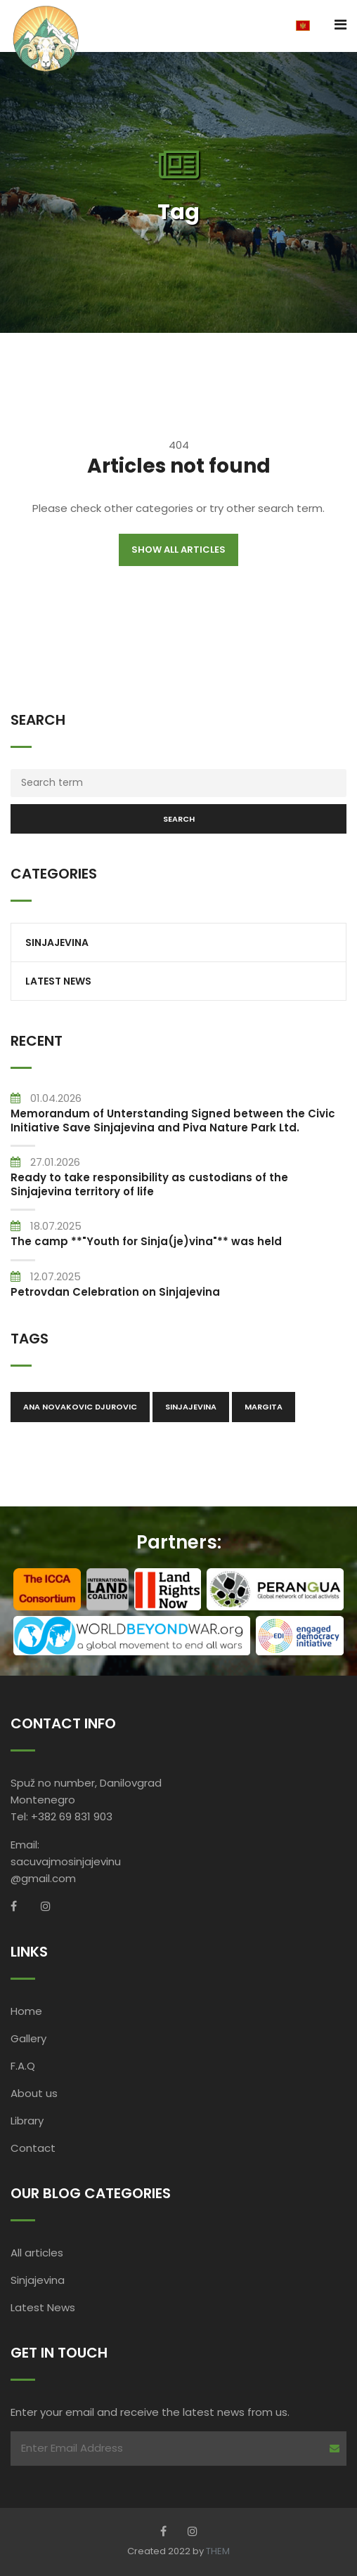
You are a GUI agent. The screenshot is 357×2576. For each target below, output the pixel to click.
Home (26, 2011)
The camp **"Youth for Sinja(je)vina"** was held (146, 1241)
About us (34, 2093)
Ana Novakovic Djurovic (80, 1406)
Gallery (28, 2038)
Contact (33, 2148)
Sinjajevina (57, 942)
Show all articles (178, 549)
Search (179, 818)
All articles (37, 2252)
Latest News (58, 981)
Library (27, 2120)
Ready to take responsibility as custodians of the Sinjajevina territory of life (149, 1184)
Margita (264, 1406)
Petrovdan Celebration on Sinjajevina (115, 1291)
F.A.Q (23, 2065)
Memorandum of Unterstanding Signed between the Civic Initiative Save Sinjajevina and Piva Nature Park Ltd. (173, 1120)
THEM (218, 2551)
